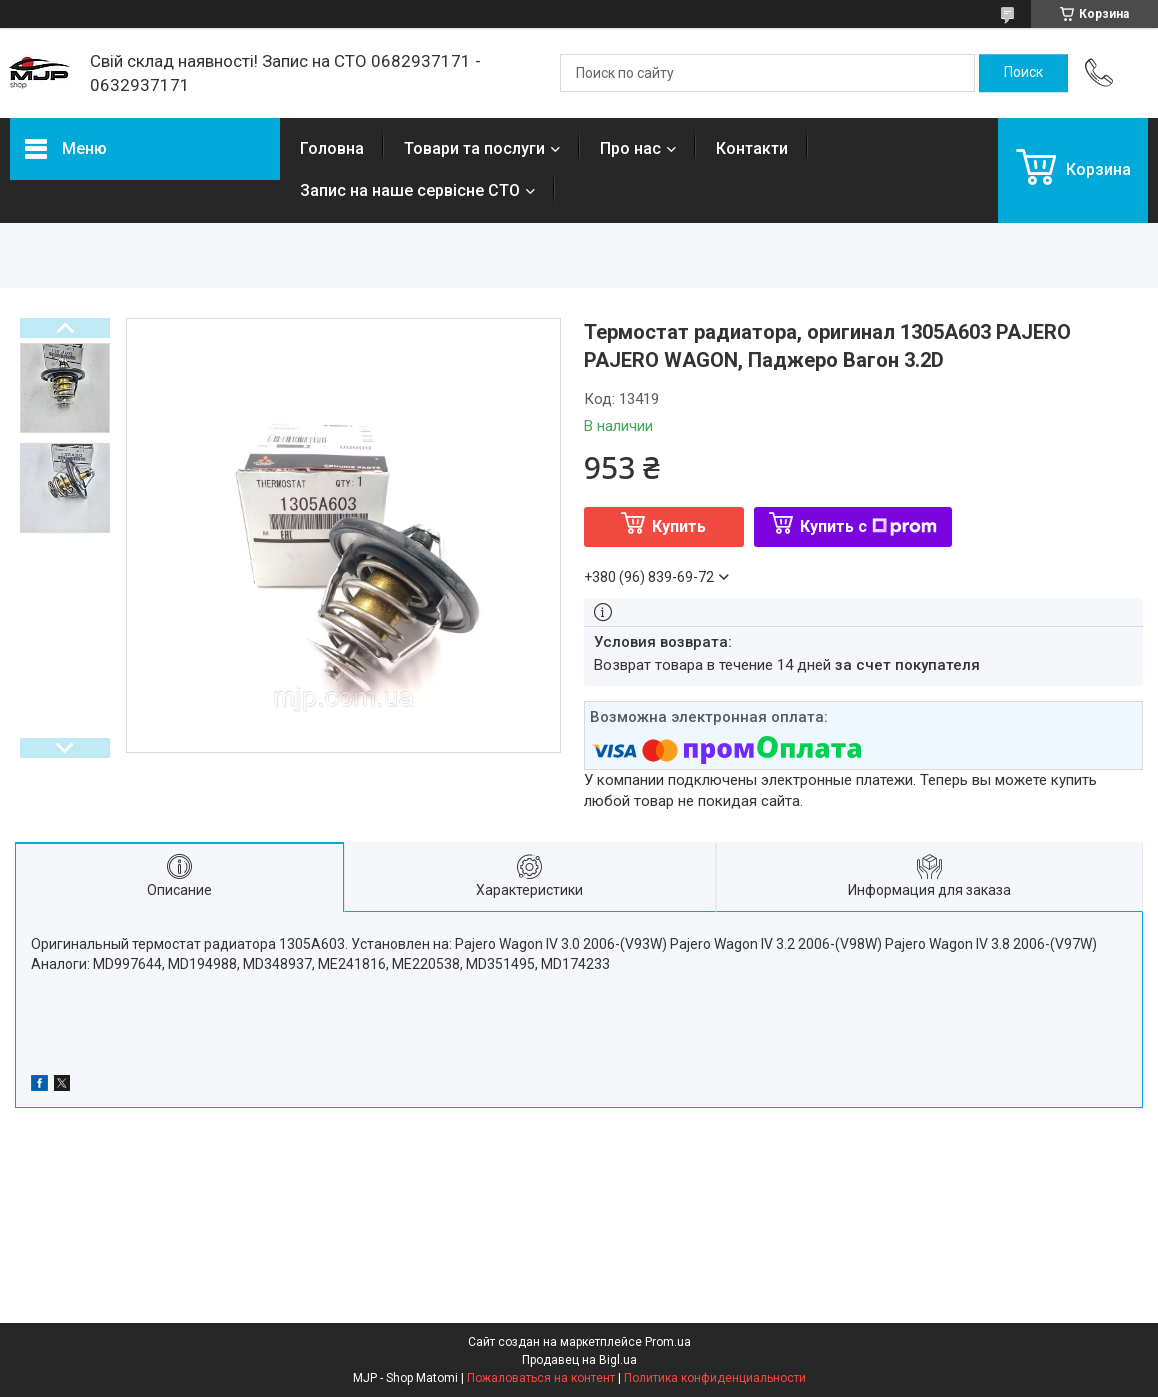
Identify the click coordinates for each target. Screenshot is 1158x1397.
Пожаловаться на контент (541, 1378)
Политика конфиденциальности (715, 1378)
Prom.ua (668, 1342)
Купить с (868, 526)
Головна (332, 148)
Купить (679, 526)
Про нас (630, 148)
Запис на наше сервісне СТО (410, 190)
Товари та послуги (474, 148)
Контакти (752, 148)
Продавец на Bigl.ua (579, 1360)
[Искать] (1023, 73)
